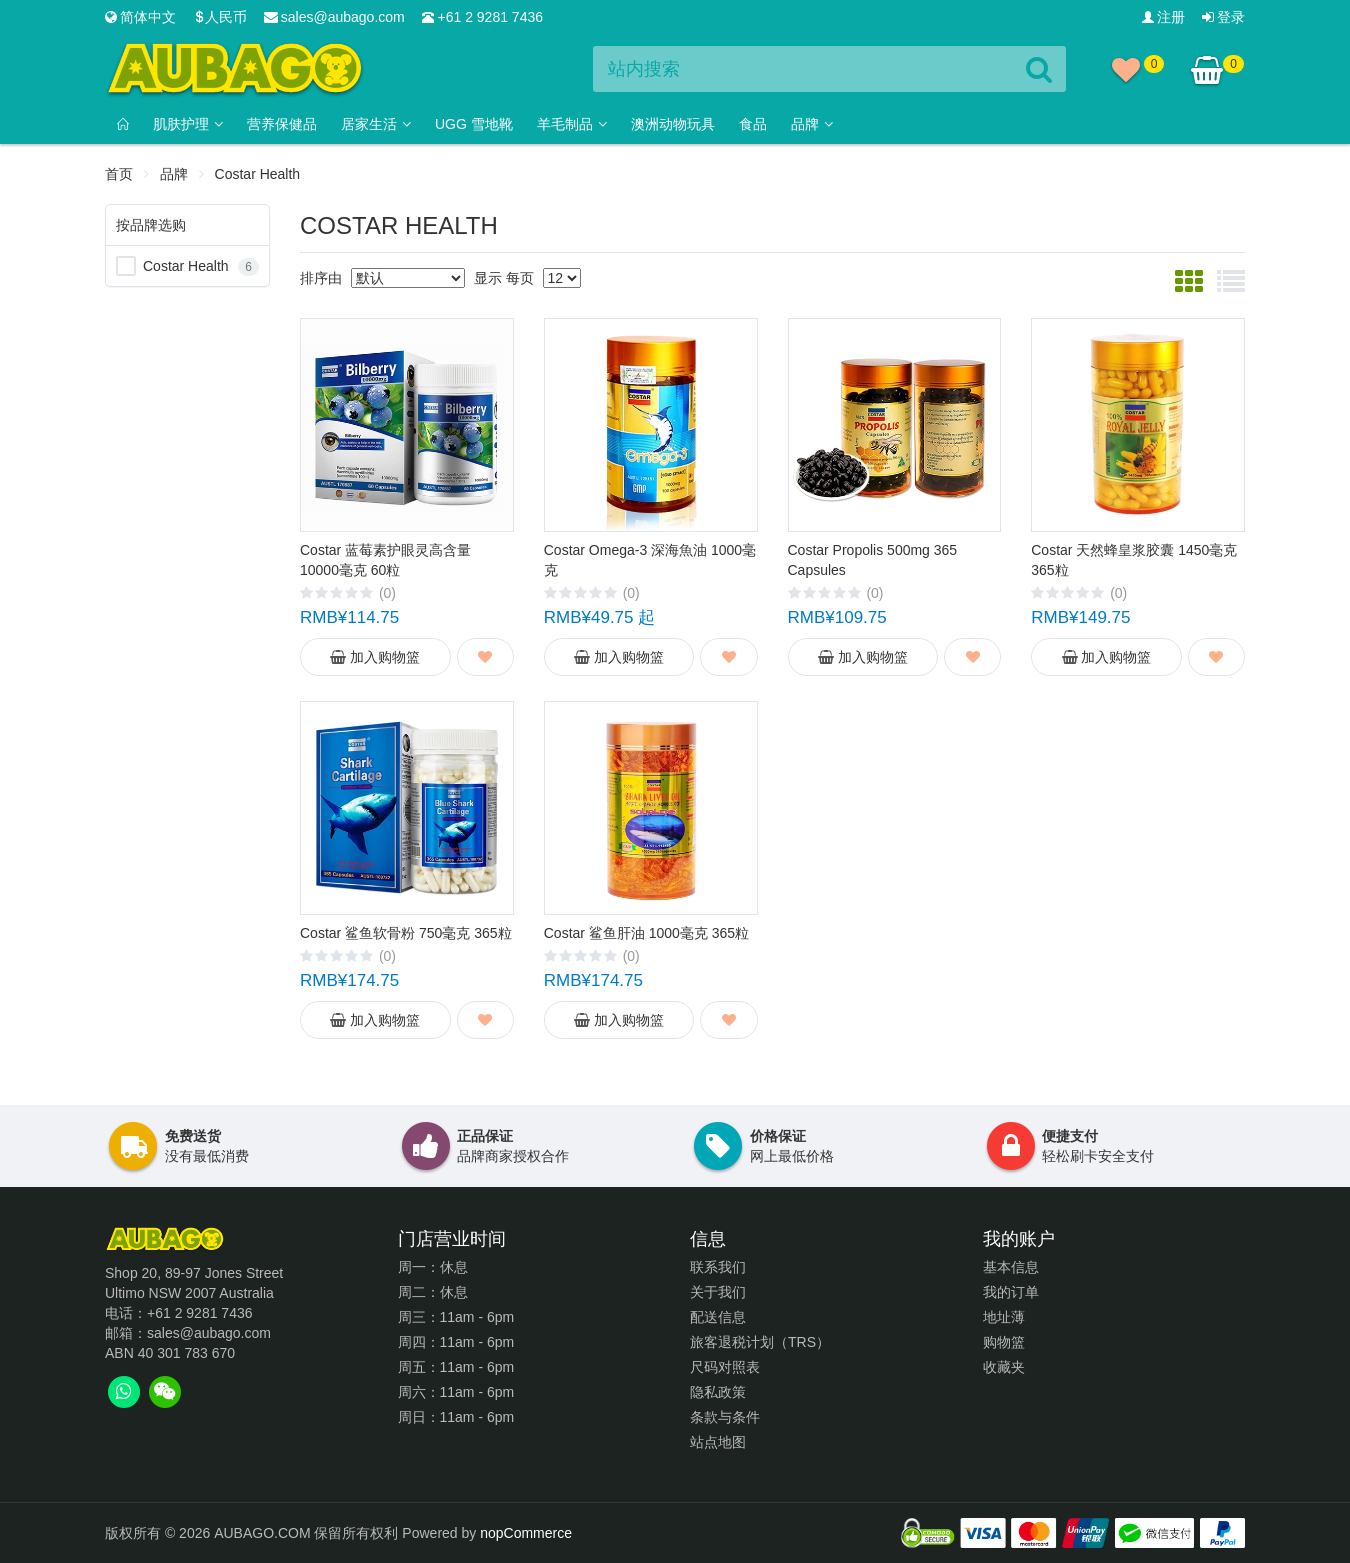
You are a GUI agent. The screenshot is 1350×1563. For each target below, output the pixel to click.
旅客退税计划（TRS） (760, 1342)
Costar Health (186, 266)
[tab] (123, 1391)
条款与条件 (725, 1417)
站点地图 (718, 1442)
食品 (753, 124)
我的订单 (1011, 1292)
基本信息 (1011, 1267)
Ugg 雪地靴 (474, 124)
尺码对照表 (725, 1367)
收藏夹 (1004, 1367)
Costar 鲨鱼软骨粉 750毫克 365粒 (406, 933)
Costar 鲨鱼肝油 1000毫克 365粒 (646, 933)
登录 (1223, 17)
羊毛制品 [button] (572, 124)
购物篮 (1004, 1342)
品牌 (174, 174)
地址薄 (1004, 1317)
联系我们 (718, 1267)
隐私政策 (718, 1392)
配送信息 (718, 1317)
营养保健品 (282, 124)
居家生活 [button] (376, 124)
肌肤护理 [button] (188, 124)
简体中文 (140, 17)
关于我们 (718, 1292)
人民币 (220, 17)
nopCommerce (526, 1533)
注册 (1163, 17)
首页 (119, 174)
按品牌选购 (151, 225)
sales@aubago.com (334, 17)
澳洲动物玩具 (673, 124)
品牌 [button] (812, 124)
